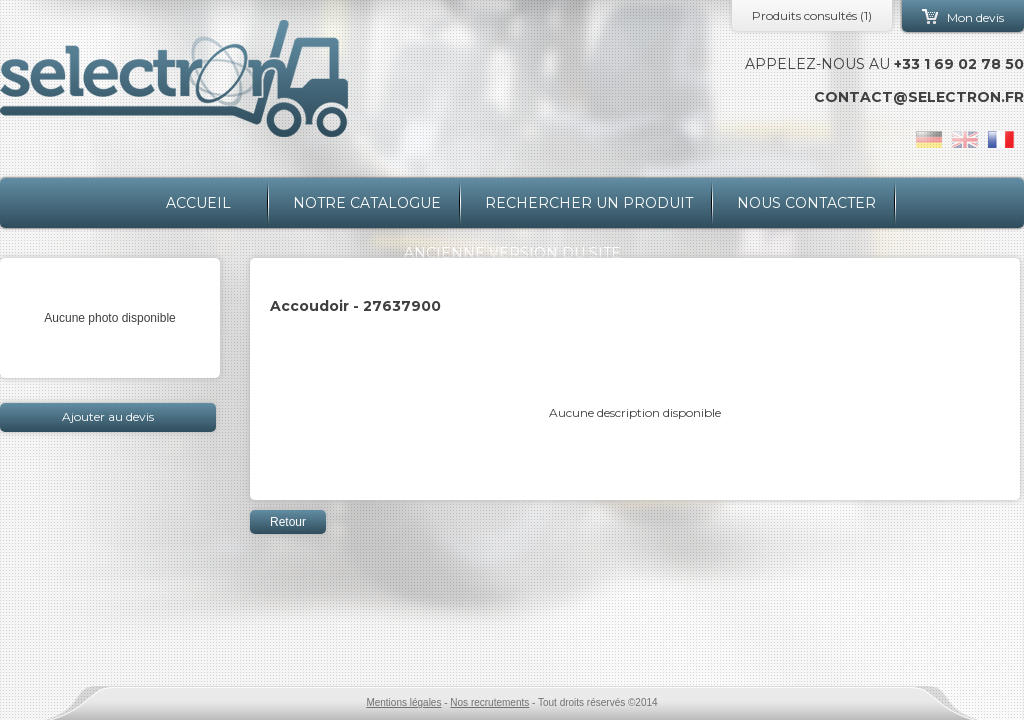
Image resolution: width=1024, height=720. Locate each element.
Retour (288, 522)
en (965, 139)
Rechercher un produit (589, 203)
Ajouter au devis (108, 416)
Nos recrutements (489, 702)
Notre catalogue (367, 203)
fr (1001, 139)
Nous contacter (806, 203)
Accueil (198, 203)
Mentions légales (403, 702)
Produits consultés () (812, 15)
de (929, 139)
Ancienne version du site (512, 253)
